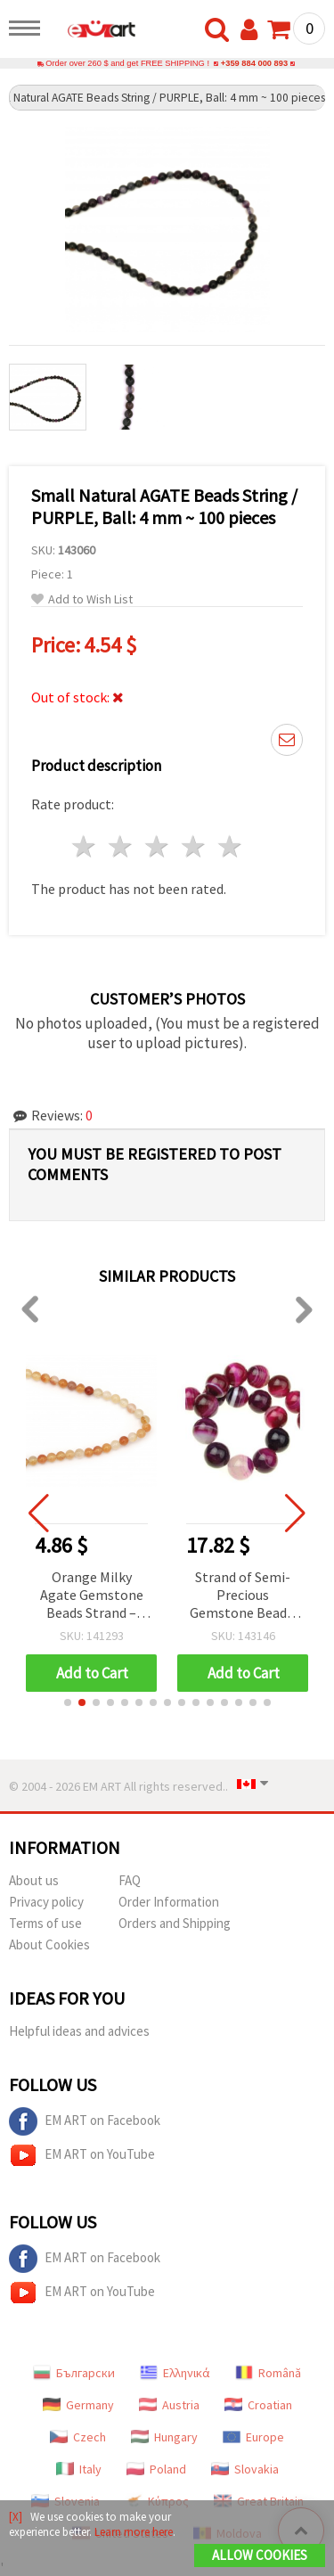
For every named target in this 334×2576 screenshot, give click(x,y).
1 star (85, 846)
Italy (79, 2469)
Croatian (258, 2405)
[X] (15, 2516)
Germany (78, 2405)
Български (74, 2373)
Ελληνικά (175, 2373)
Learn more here (133, 2531)
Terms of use (45, 1923)
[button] (67, 1702)
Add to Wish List (82, 599)
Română (268, 2373)
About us (34, 1880)
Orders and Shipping (174, 1923)
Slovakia (245, 2469)
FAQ (129, 1880)
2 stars (121, 846)
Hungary (164, 2437)
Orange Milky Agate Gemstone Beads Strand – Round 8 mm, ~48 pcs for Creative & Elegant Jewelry (91, 1596)
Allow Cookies (259, 2555)
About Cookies (49, 1944)
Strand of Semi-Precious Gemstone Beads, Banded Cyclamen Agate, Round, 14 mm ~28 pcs (243, 1596)
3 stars (158, 846)
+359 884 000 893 (254, 63)
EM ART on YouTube (82, 2155)
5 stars (230, 846)
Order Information (168, 1901)
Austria (169, 2405)
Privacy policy (46, 1901)
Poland (156, 2469)
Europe (253, 2437)
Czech (78, 2437)
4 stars (193, 846)
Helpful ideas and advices (79, 2030)
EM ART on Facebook (84, 2121)
